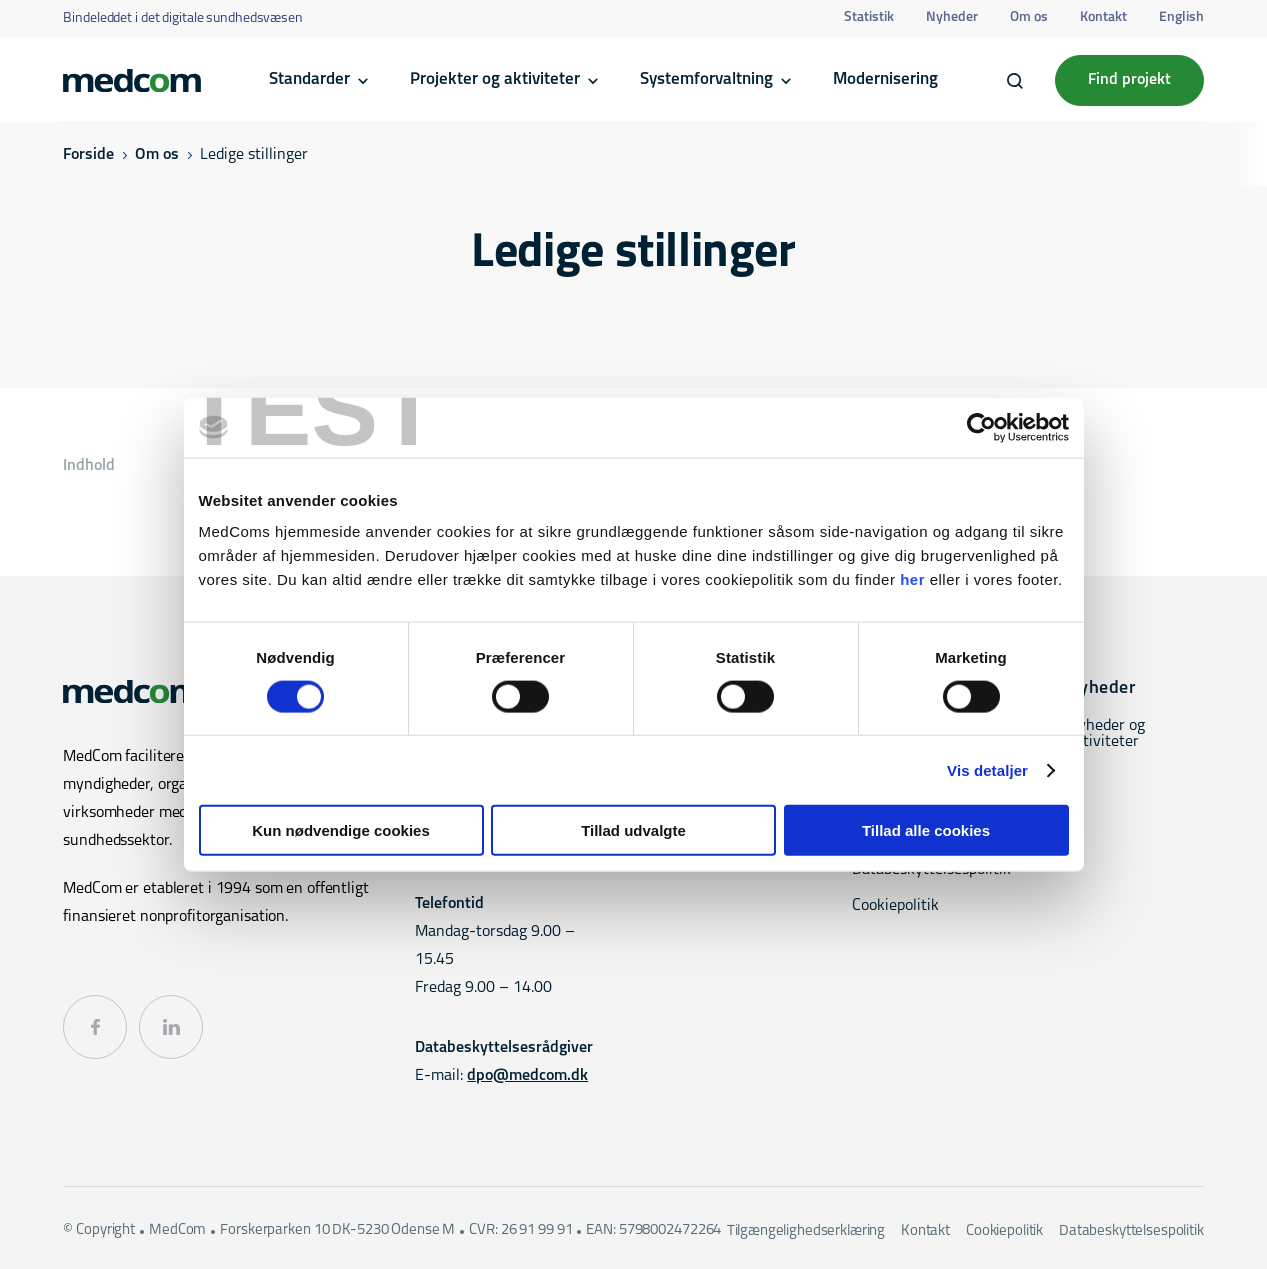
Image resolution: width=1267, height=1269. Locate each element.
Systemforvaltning (706, 79)
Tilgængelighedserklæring (806, 1231)
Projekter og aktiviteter (495, 79)
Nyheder (952, 17)
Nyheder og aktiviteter (1106, 734)
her (912, 579)
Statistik (869, 17)
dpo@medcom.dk (527, 1076)
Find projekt (1129, 80)
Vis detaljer (987, 769)
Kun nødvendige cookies (341, 830)
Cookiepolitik (895, 906)
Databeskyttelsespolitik (1131, 1231)
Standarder (309, 79)
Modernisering (885, 79)
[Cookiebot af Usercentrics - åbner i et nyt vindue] (981, 427)
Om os (1029, 17)
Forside (88, 155)
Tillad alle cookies (926, 830)
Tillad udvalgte (633, 830)
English (1181, 17)
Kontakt (1103, 17)
